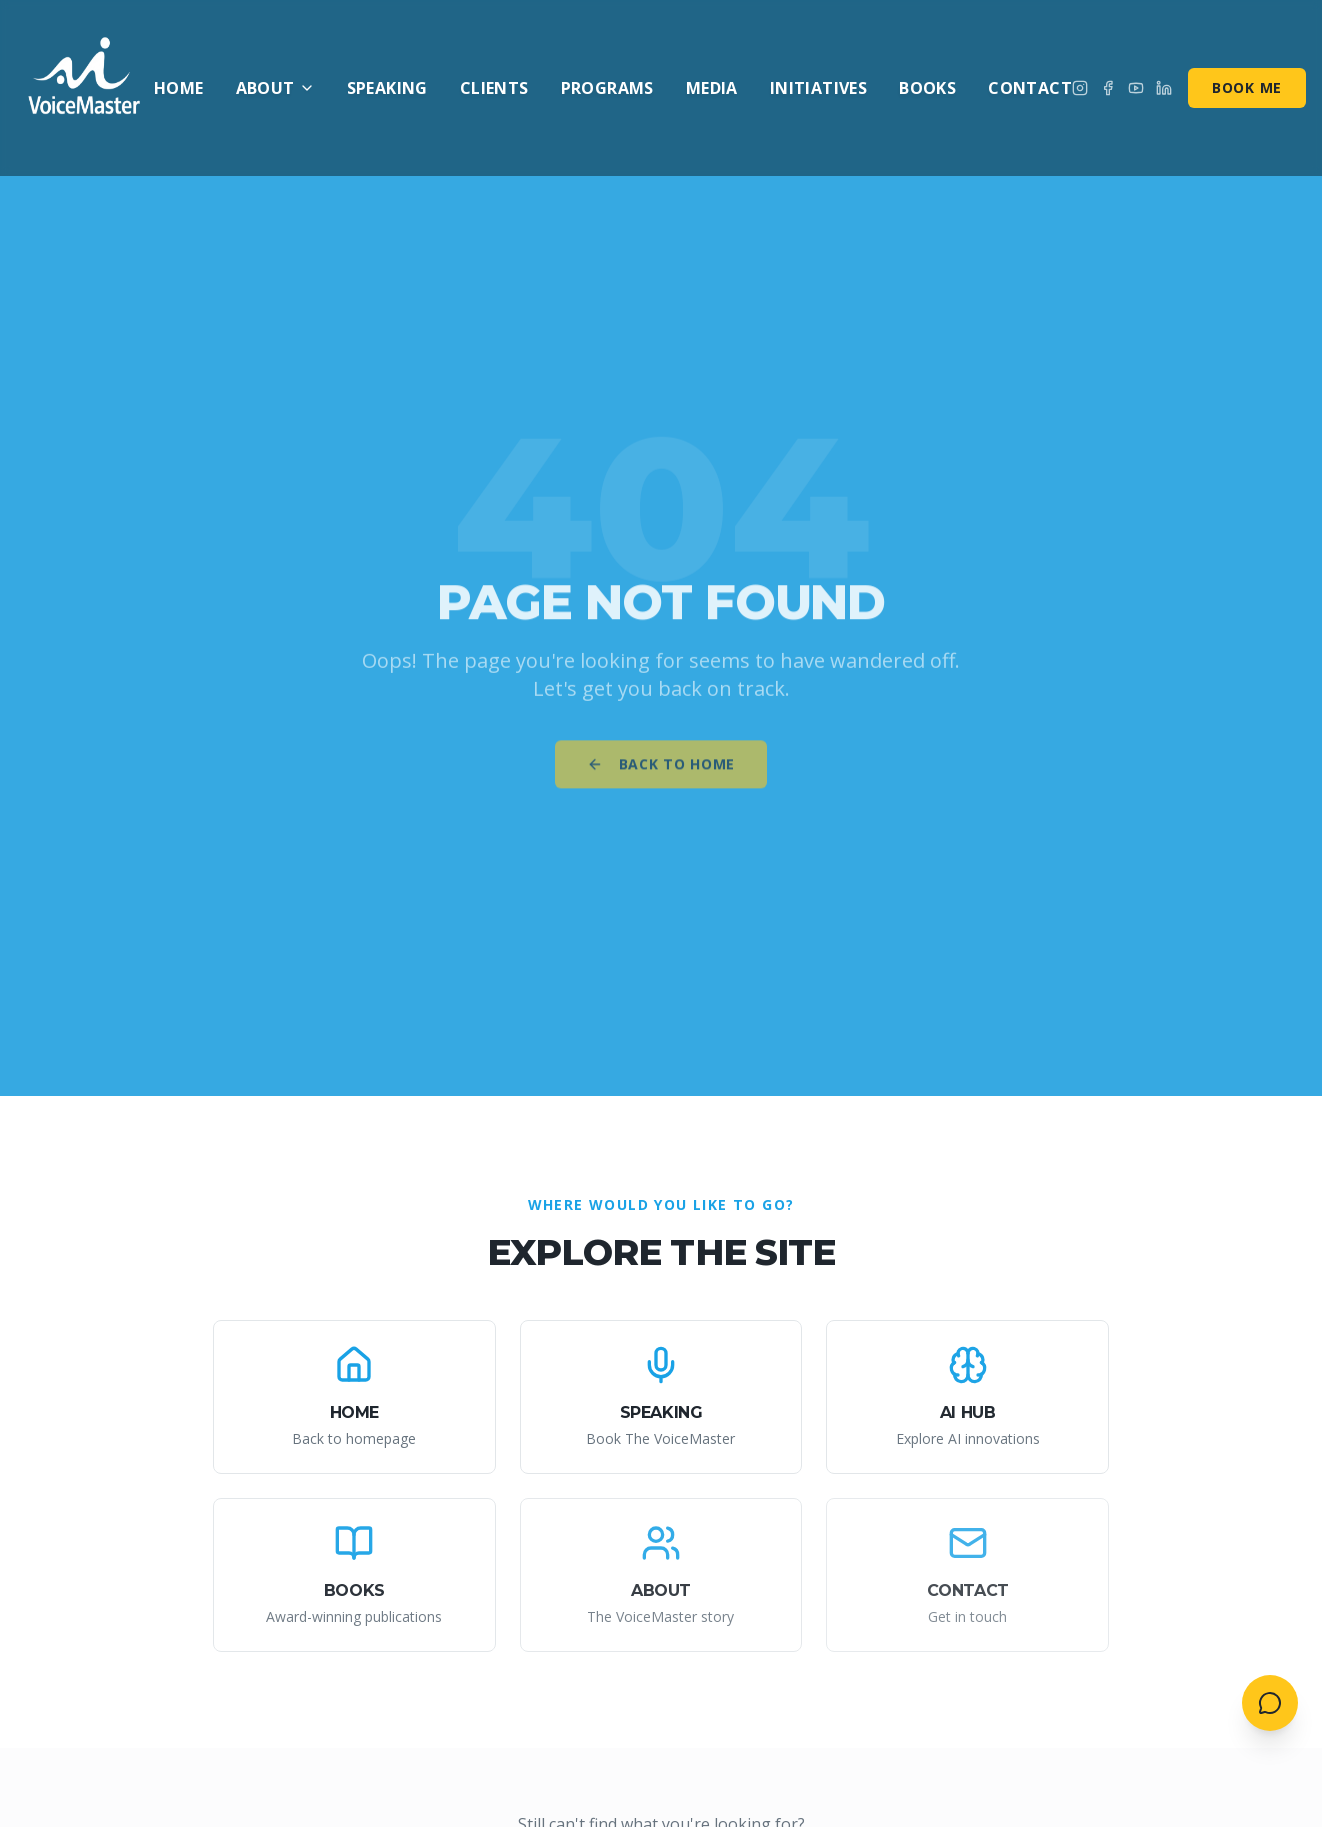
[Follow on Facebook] (1108, 88)
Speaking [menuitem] (387, 88)
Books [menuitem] (927, 88)
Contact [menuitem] (1030, 88)
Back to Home (661, 771)
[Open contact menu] (1270, 1703)
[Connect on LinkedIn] (1164, 88)
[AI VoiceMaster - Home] (85, 88)
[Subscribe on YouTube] (1136, 88)
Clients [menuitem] (494, 88)
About (275, 88)
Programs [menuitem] (607, 88)
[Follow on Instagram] (1080, 88)
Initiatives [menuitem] (818, 88)
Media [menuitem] (712, 88)
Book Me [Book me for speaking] (1247, 87)
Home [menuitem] (179, 88)
